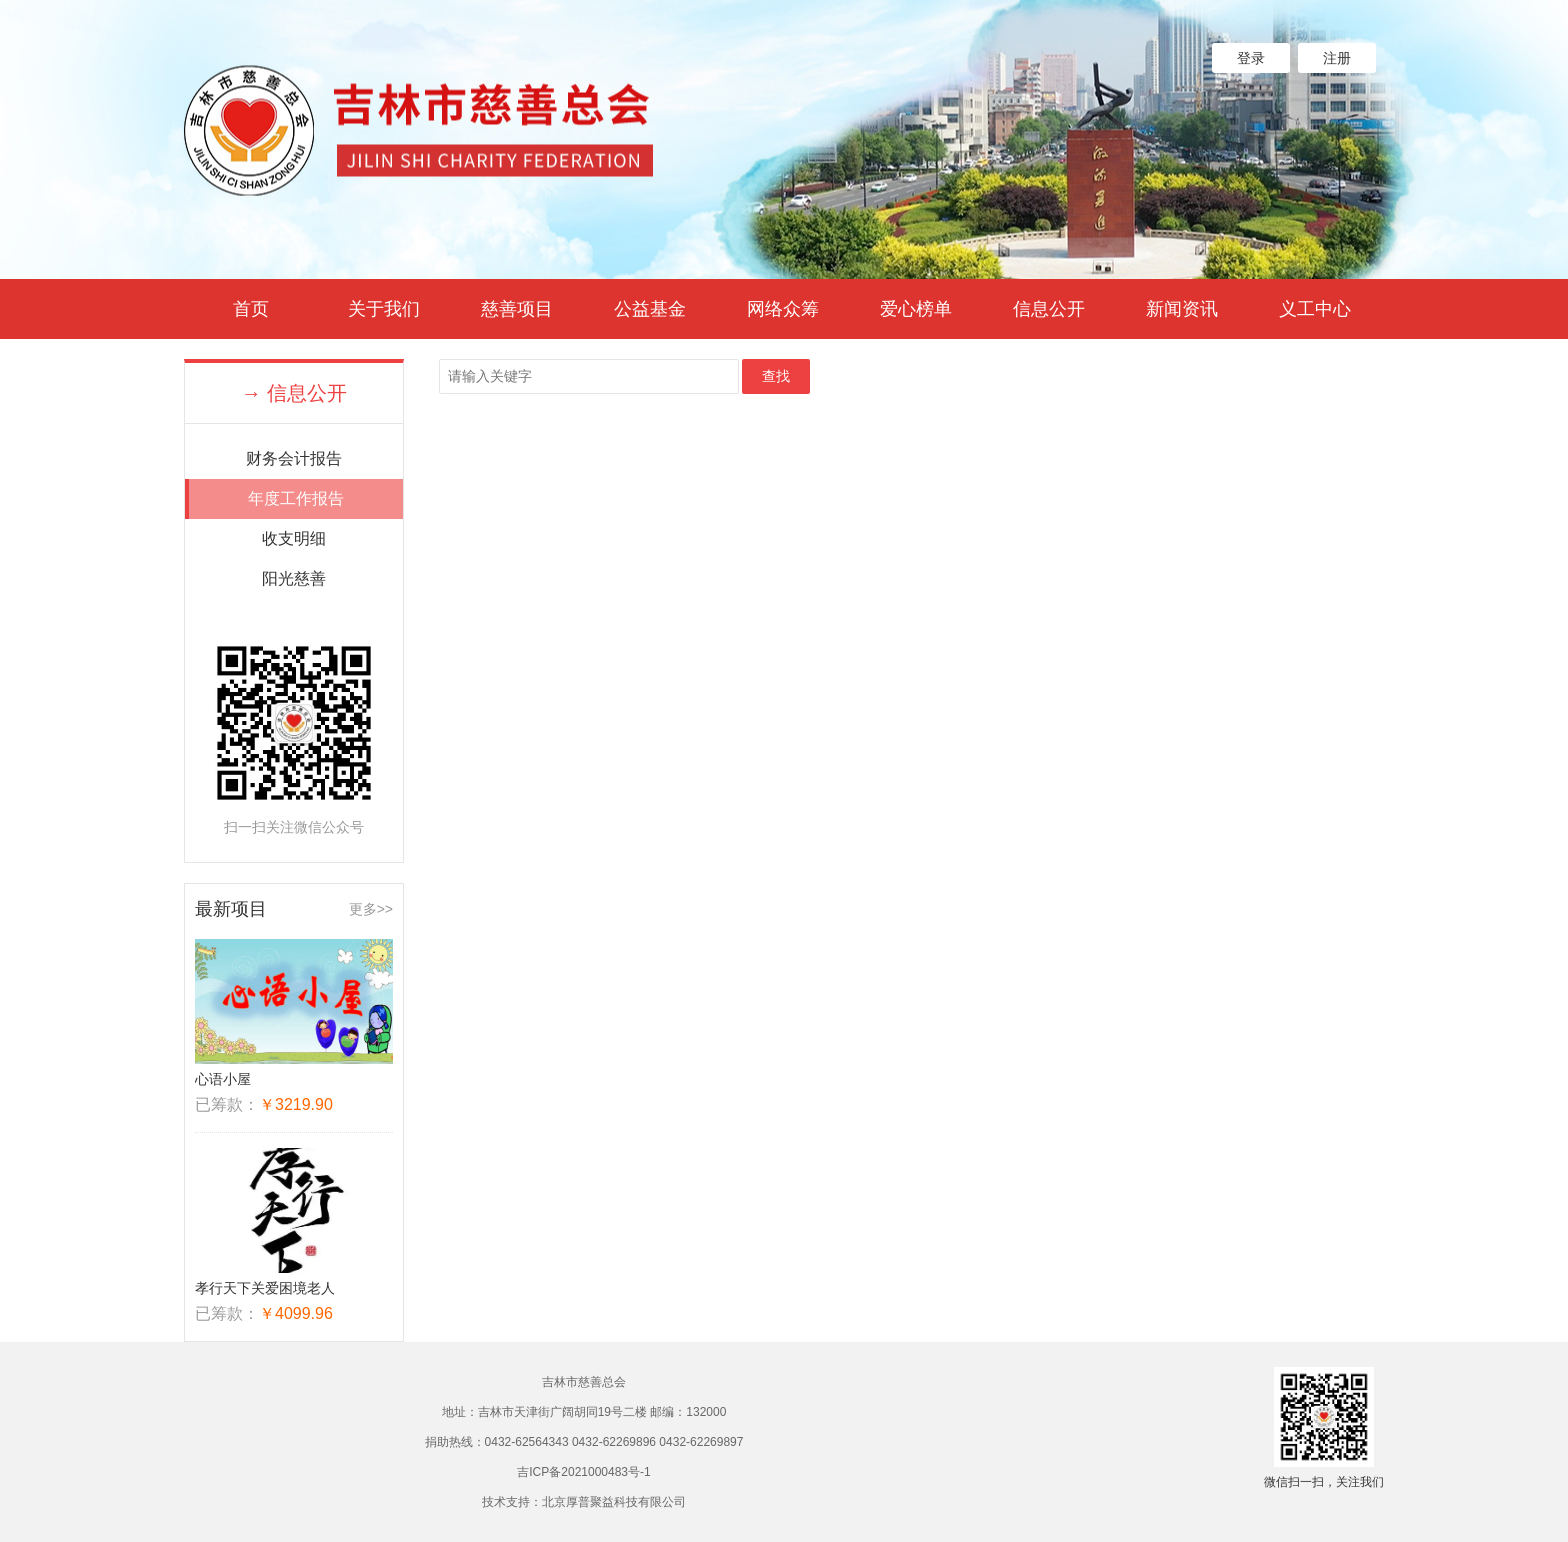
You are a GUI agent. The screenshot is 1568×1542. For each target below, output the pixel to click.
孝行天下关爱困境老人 (265, 1288)
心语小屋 (223, 1079)
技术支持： (512, 1502)
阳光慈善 (294, 578)
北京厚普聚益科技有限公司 (614, 1502)
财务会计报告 (294, 458)
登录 (1251, 58)
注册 (1337, 58)
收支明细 (294, 538)
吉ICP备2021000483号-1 (583, 1472)
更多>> (371, 909)
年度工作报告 (296, 498)
